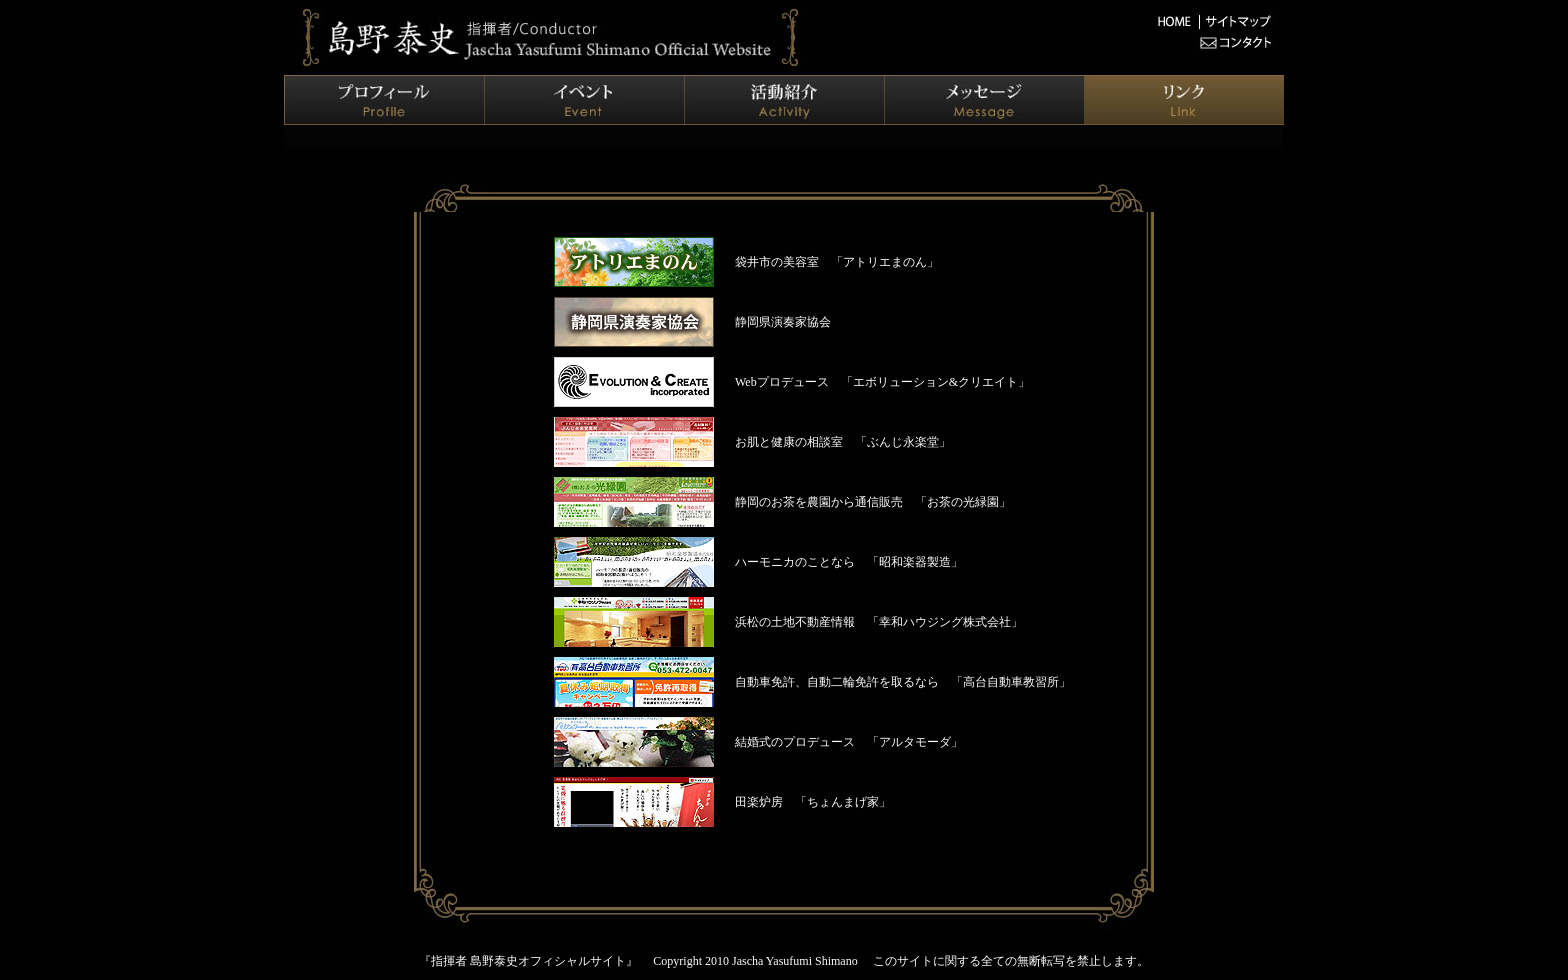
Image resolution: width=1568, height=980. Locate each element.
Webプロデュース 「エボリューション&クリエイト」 (882, 382)
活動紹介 (784, 100)
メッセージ (984, 100)
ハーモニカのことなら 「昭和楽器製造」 (849, 562)
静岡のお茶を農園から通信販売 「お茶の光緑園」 (873, 502)
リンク (1184, 100)
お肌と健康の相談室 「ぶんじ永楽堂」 (843, 442)
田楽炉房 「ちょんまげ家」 (813, 802)
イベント (584, 100)
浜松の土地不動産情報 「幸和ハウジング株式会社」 (879, 622)
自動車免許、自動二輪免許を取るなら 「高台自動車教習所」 (903, 682)
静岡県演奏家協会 (783, 322)
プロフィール (384, 100)
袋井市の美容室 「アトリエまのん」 (837, 262)
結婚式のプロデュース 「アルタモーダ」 (849, 742)
